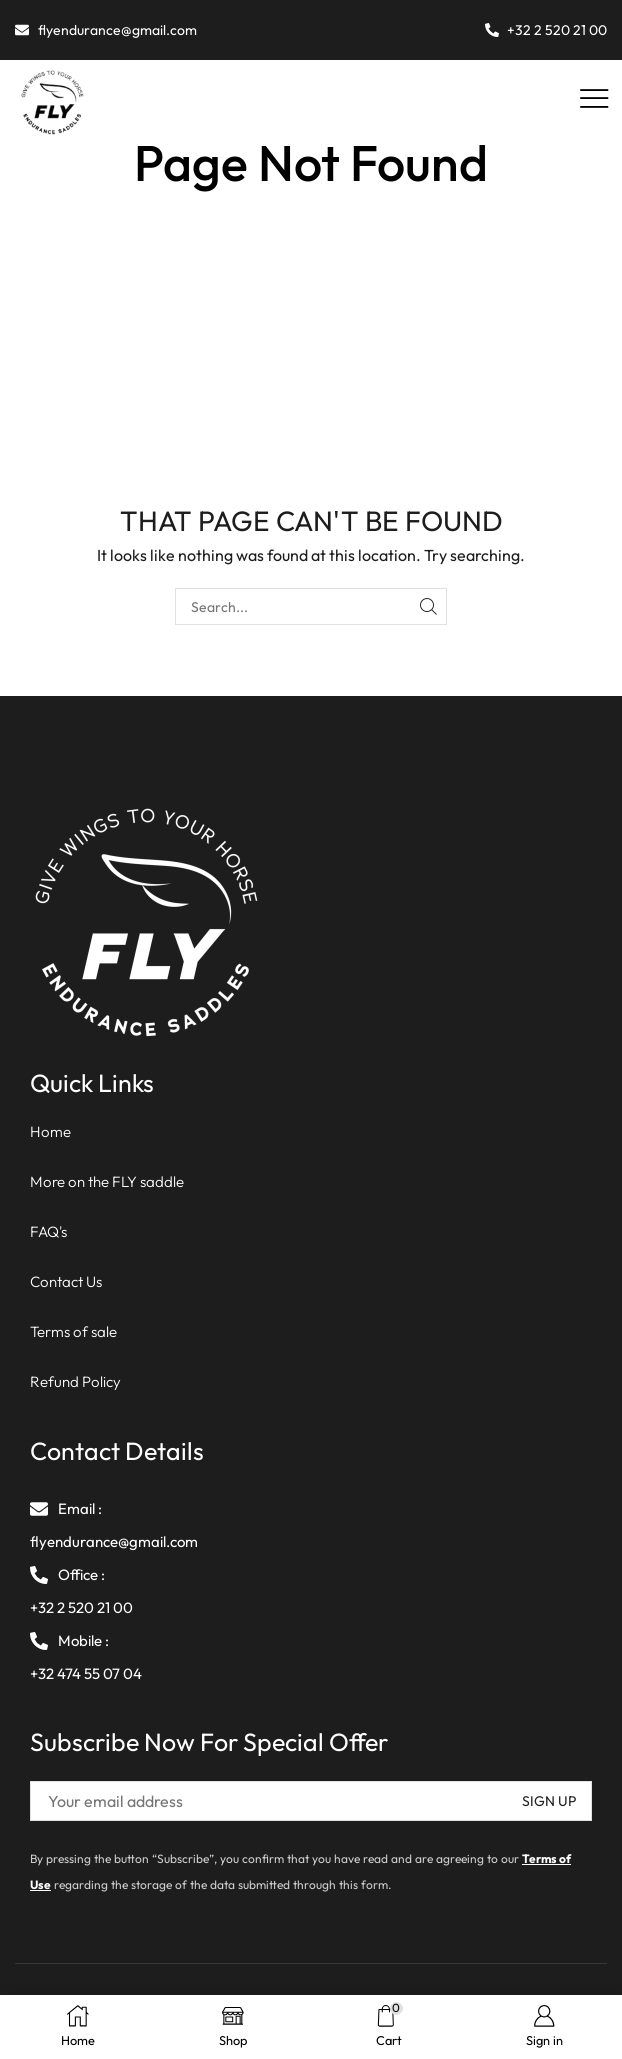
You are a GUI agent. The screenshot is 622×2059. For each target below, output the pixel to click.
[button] (594, 99)
